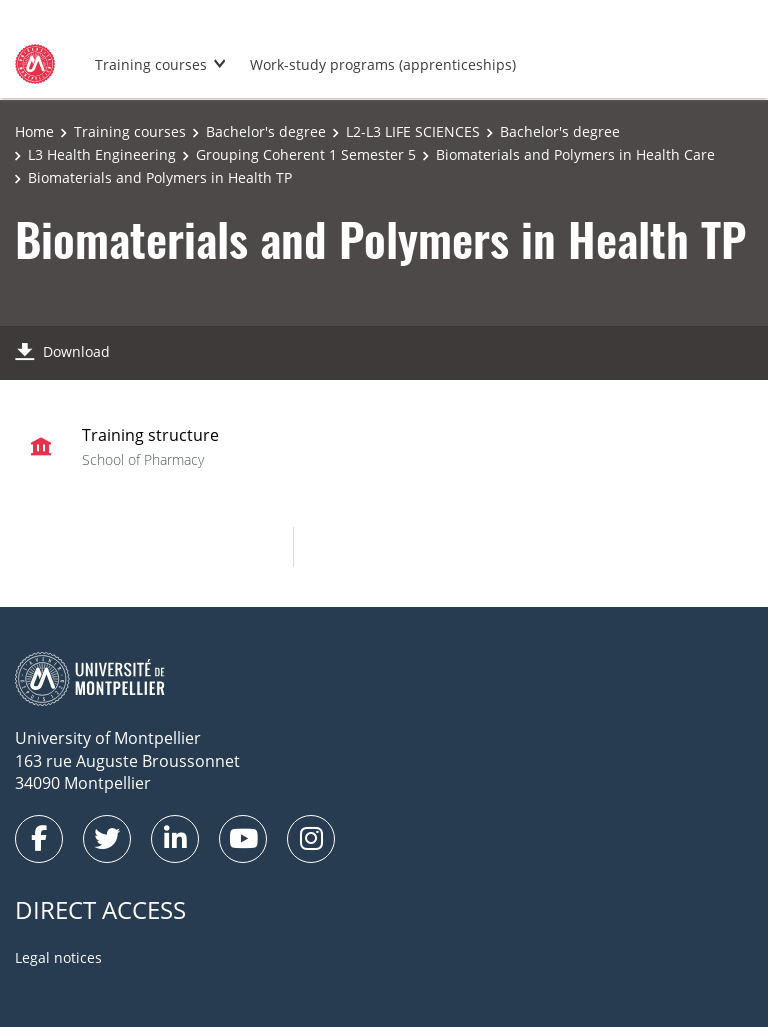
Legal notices (58, 957)
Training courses (151, 64)
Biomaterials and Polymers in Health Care (575, 154)
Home (34, 131)
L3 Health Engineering (102, 154)
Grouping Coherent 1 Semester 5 (306, 154)
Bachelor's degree (266, 131)
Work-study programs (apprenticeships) (383, 64)
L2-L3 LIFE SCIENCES (413, 131)
